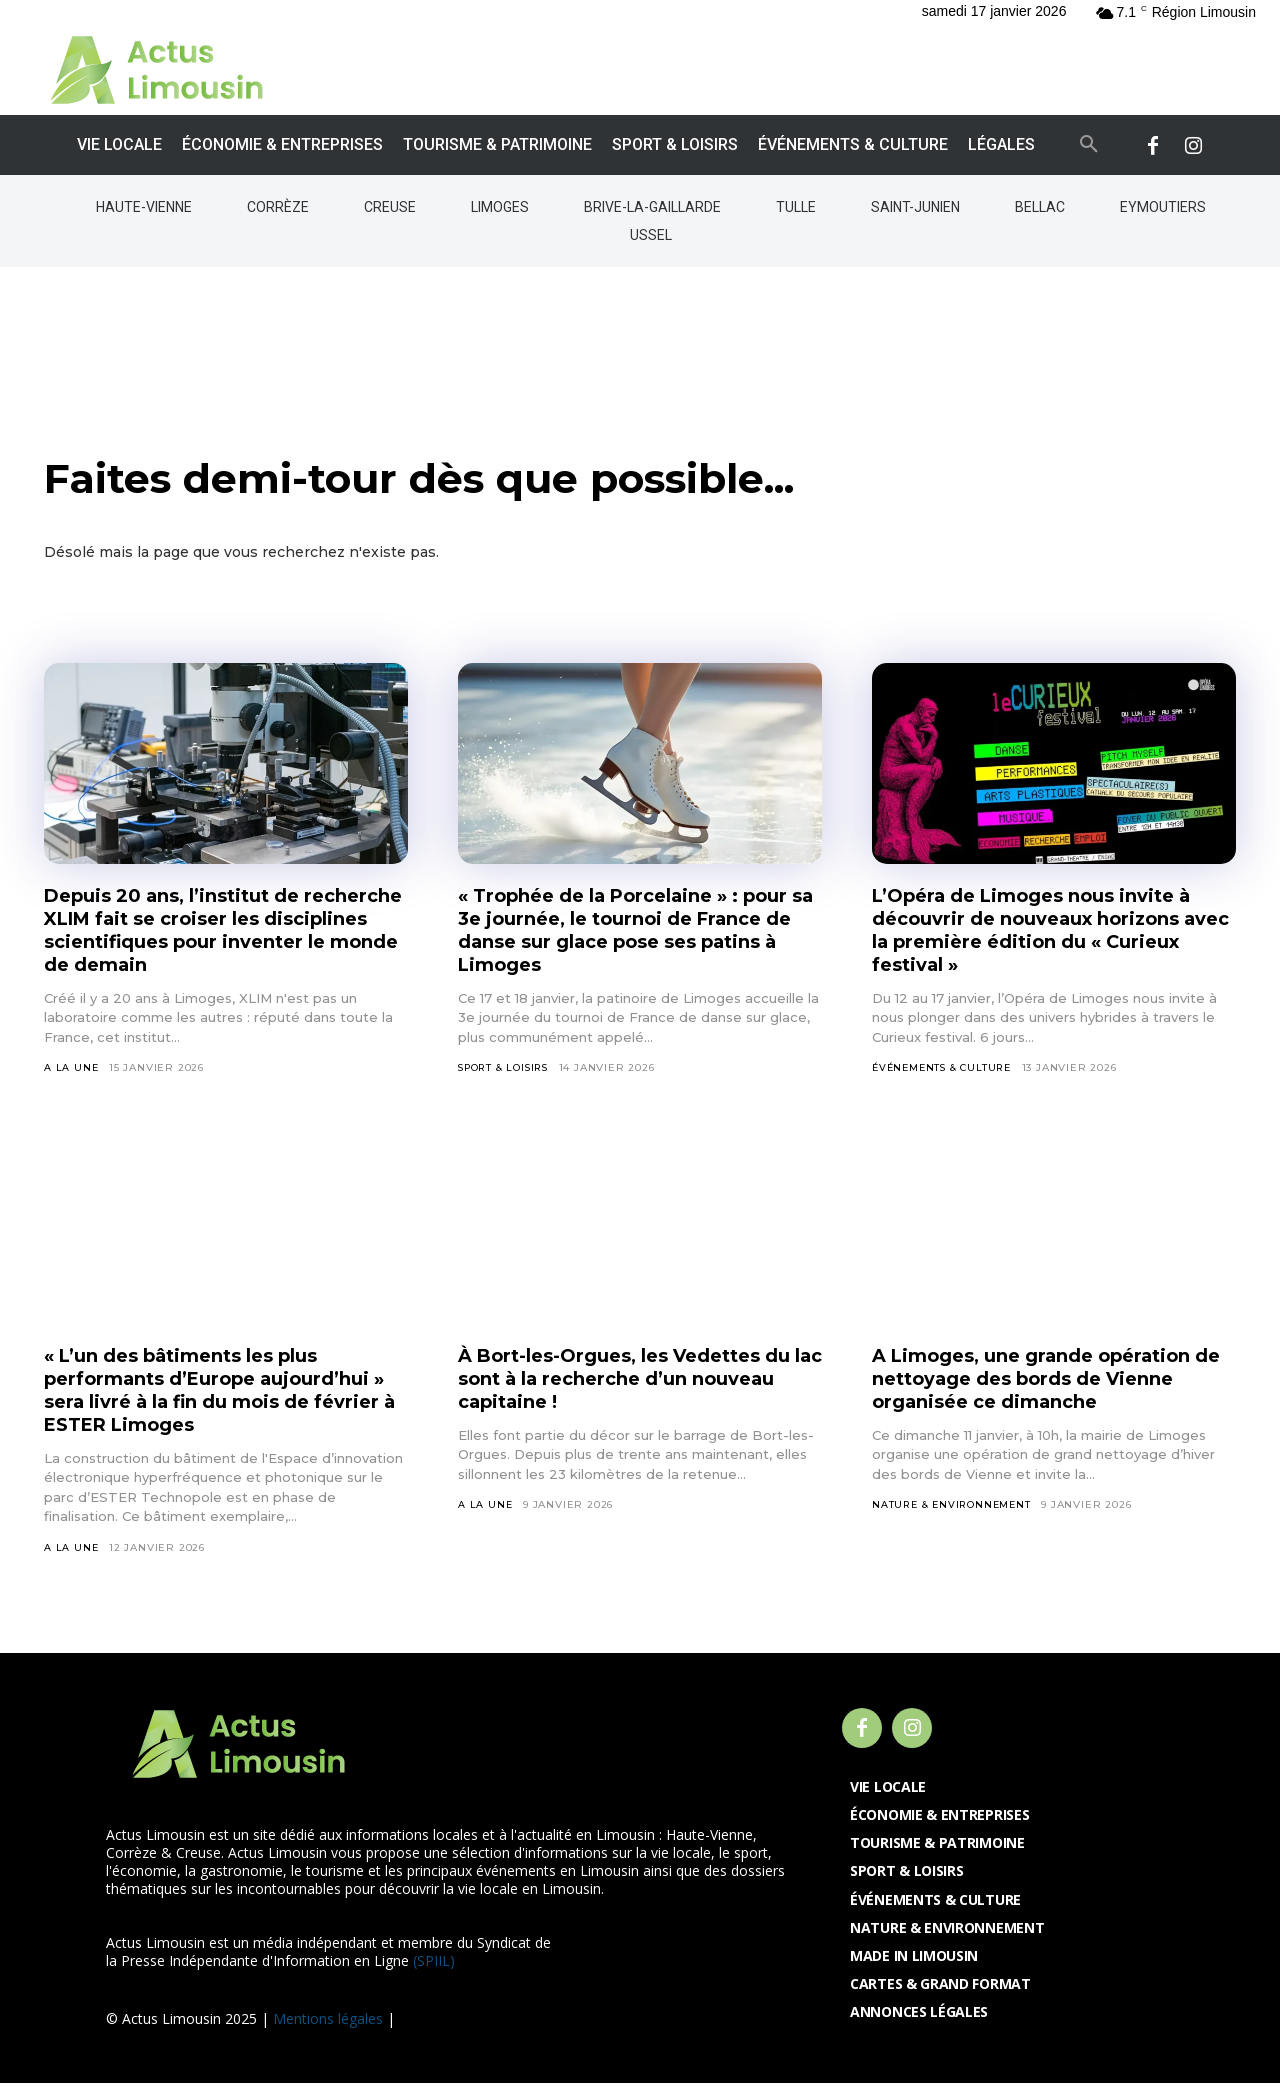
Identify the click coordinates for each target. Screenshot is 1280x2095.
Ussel (651, 235)
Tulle (796, 207)
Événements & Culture (945, 1078)
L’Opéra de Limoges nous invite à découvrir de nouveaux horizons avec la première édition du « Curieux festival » (1049, 940)
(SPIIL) (434, 1972)
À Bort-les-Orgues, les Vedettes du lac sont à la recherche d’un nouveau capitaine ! (625, 1389)
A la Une (71, 1078)
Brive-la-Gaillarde (652, 207)
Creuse (390, 207)
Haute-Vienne (144, 207)
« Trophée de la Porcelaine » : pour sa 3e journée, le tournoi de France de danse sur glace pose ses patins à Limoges (629, 940)
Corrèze (278, 207)
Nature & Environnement (954, 1516)
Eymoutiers (1163, 207)
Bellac (1040, 207)
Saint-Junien (915, 207)
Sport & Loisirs (506, 1078)
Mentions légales (328, 2030)
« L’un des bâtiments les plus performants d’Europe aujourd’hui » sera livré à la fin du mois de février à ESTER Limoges (224, 1400)
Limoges (500, 207)
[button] (1089, 145)
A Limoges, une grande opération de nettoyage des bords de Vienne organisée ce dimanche (1048, 1389)
